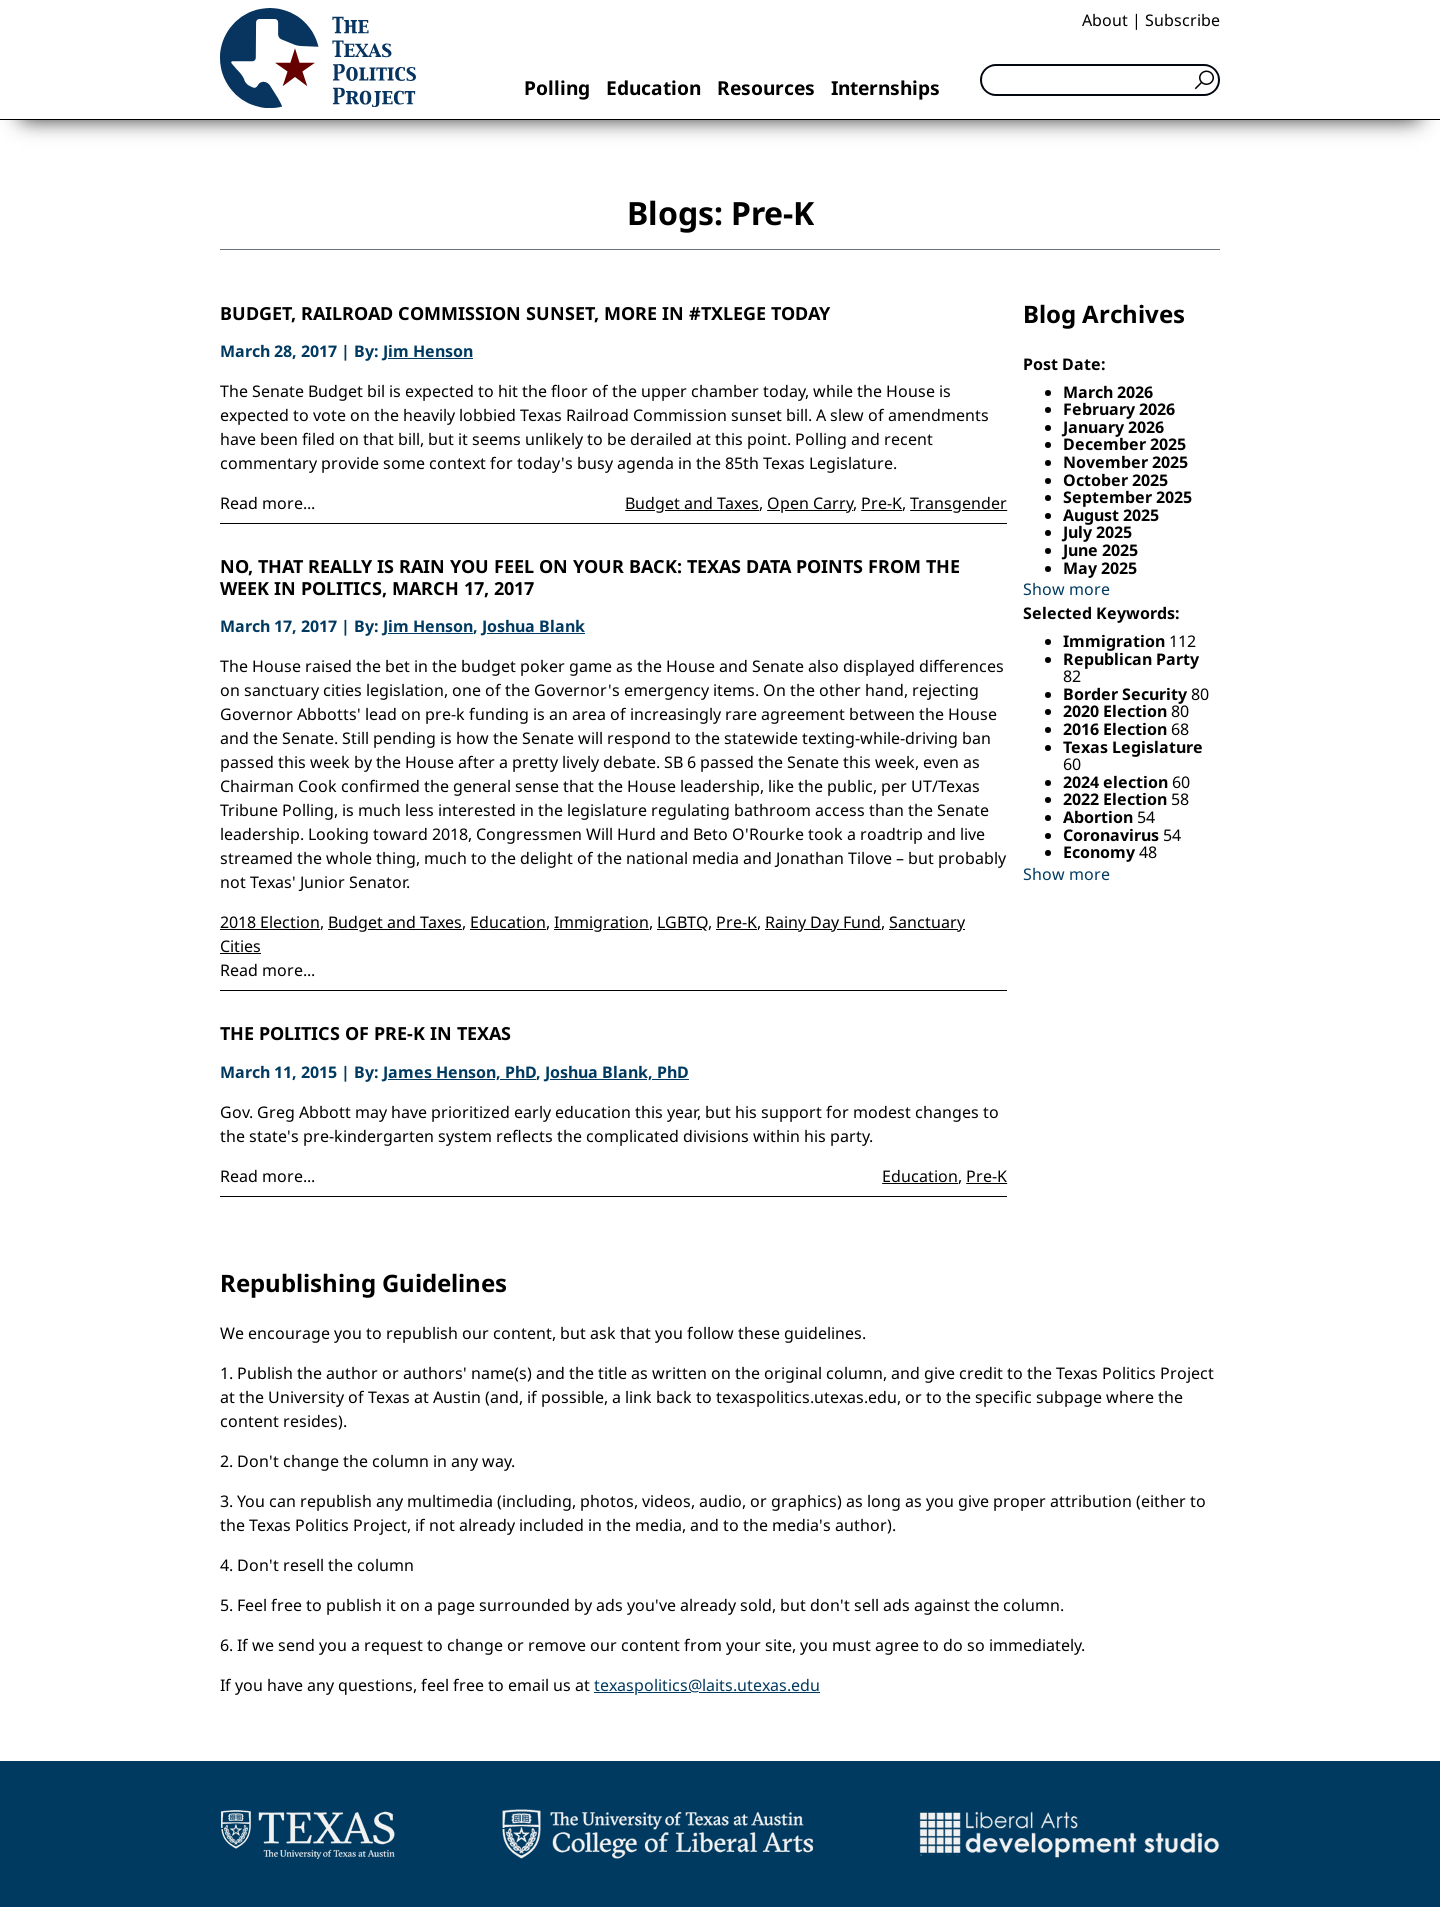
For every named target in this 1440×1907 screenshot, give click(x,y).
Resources (766, 87)
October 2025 (1115, 480)
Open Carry (810, 503)
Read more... (267, 503)
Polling (557, 87)
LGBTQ (682, 922)
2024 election (1117, 782)
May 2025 (1100, 568)
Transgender (958, 503)
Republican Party (1131, 659)
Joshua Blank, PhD (617, 1072)
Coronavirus (1113, 835)
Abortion (1100, 817)
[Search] (1100, 80)
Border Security (1127, 694)
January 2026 (1113, 427)
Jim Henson (428, 351)
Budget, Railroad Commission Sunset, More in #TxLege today (525, 314)
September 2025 (1127, 497)
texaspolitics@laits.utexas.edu (707, 1685)
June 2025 (1100, 550)
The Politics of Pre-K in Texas (365, 1034)
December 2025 (1124, 444)
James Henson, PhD (459, 1072)
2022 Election (1117, 799)
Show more (1066, 589)
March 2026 (1108, 392)
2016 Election (1117, 729)
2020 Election (1117, 711)
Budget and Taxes (692, 503)
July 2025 (1097, 532)
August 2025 (1111, 515)
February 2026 (1119, 409)
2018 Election (270, 922)
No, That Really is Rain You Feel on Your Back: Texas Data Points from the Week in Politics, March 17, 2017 (590, 577)
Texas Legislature (1133, 747)
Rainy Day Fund (823, 922)
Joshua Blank (533, 626)
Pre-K (881, 503)
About (1105, 20)
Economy (1101, 852)
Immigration (601, 922)
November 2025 (1125, 462)
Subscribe (1182, 20)
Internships (885, 87)
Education (653, 87)
